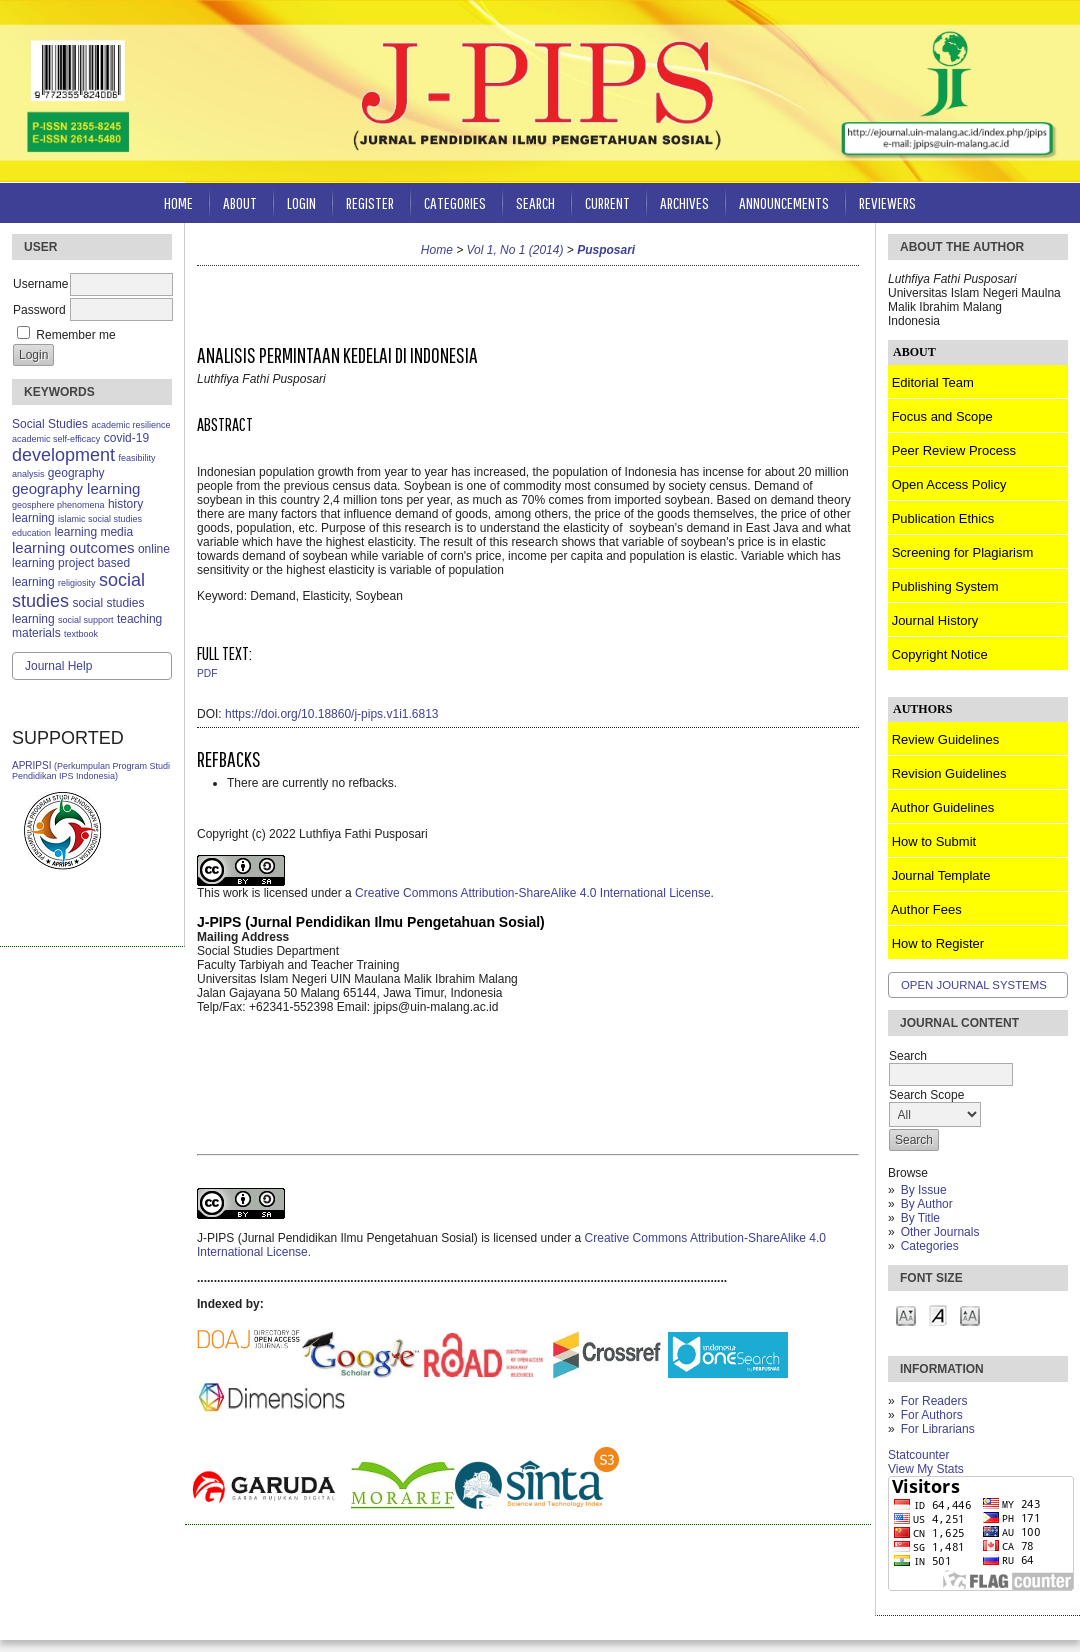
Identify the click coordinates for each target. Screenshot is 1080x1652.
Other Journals (940, 1232)
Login (301, 202)
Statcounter (918, 1455)
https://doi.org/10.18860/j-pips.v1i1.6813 (331, 714)
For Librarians (938, 1429)
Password (39, 310)
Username (40, 284)
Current (607, 202)
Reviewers (887, 202)
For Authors (932, 1415)
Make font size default (938, 1314)
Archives (684, 202)
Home (178, 202)
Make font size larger (970, 1314)
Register (370, 202)
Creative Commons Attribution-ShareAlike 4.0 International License (533, 893)
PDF (207, 673)
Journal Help (58, 666)
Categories (930, 1246)
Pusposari (606, 250)
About (240, 202)
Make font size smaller (906, 1314)
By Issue (924, 1190)
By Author (927, 1204)
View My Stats (926, 1469)
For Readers (934, 1401)
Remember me (75, 335)
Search (535, 202)
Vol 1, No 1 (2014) (515, 250)
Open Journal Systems (974, 985)
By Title (920, 1218)
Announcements (784, 202)
